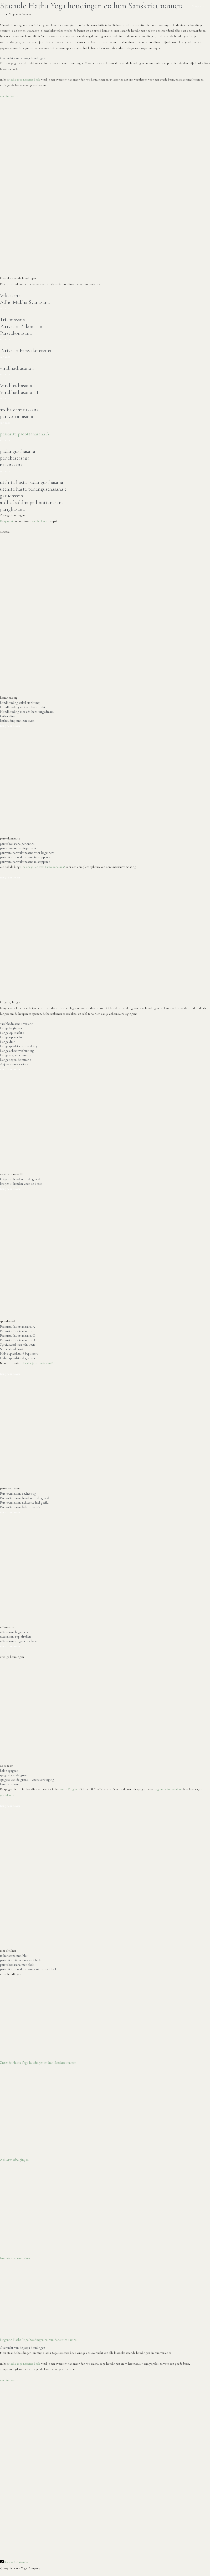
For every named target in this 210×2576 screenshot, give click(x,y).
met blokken (41, 521)
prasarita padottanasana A (27, 434)
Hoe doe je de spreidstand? (38, 1363)
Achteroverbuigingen (14, 2159)
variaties (5, 308)
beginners (162, 1789)
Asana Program (70, 1789)
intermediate (178, 1789)
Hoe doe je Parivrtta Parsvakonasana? (43, 867)
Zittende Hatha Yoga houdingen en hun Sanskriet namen (38, 2063)
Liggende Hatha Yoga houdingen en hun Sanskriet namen (38, 2340)
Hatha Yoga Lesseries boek (24, 79)
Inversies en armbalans (15, 2258)
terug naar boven (11, 726)
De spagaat (7, 521)
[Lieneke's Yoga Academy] (29, 6)
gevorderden (8, 1795)
